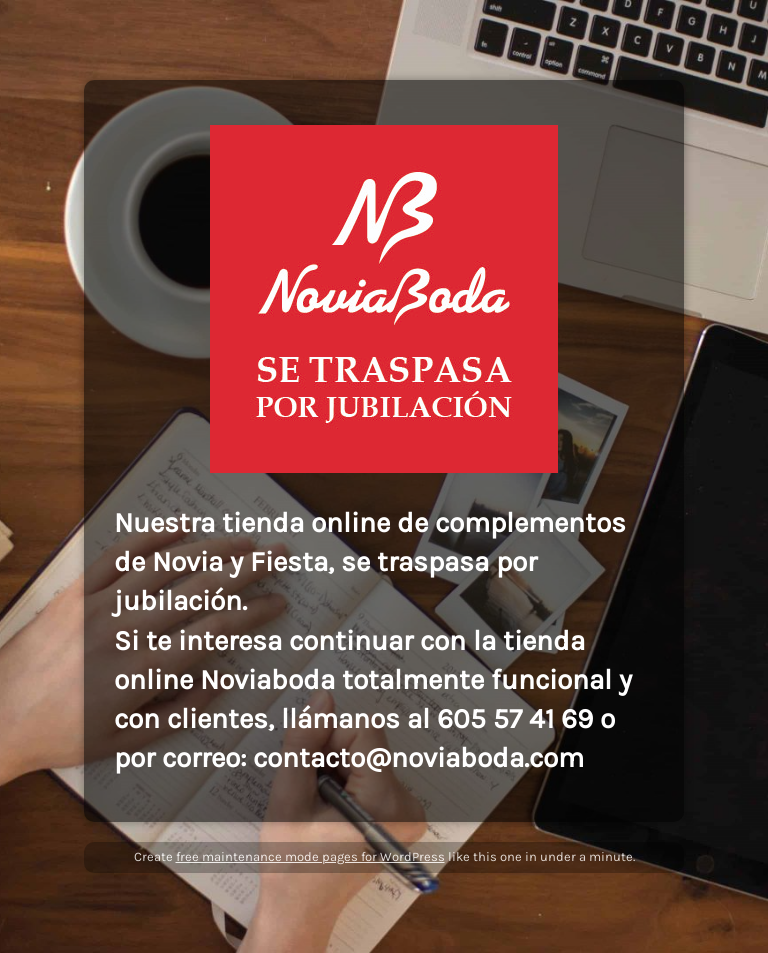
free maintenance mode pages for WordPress (310, 856)
